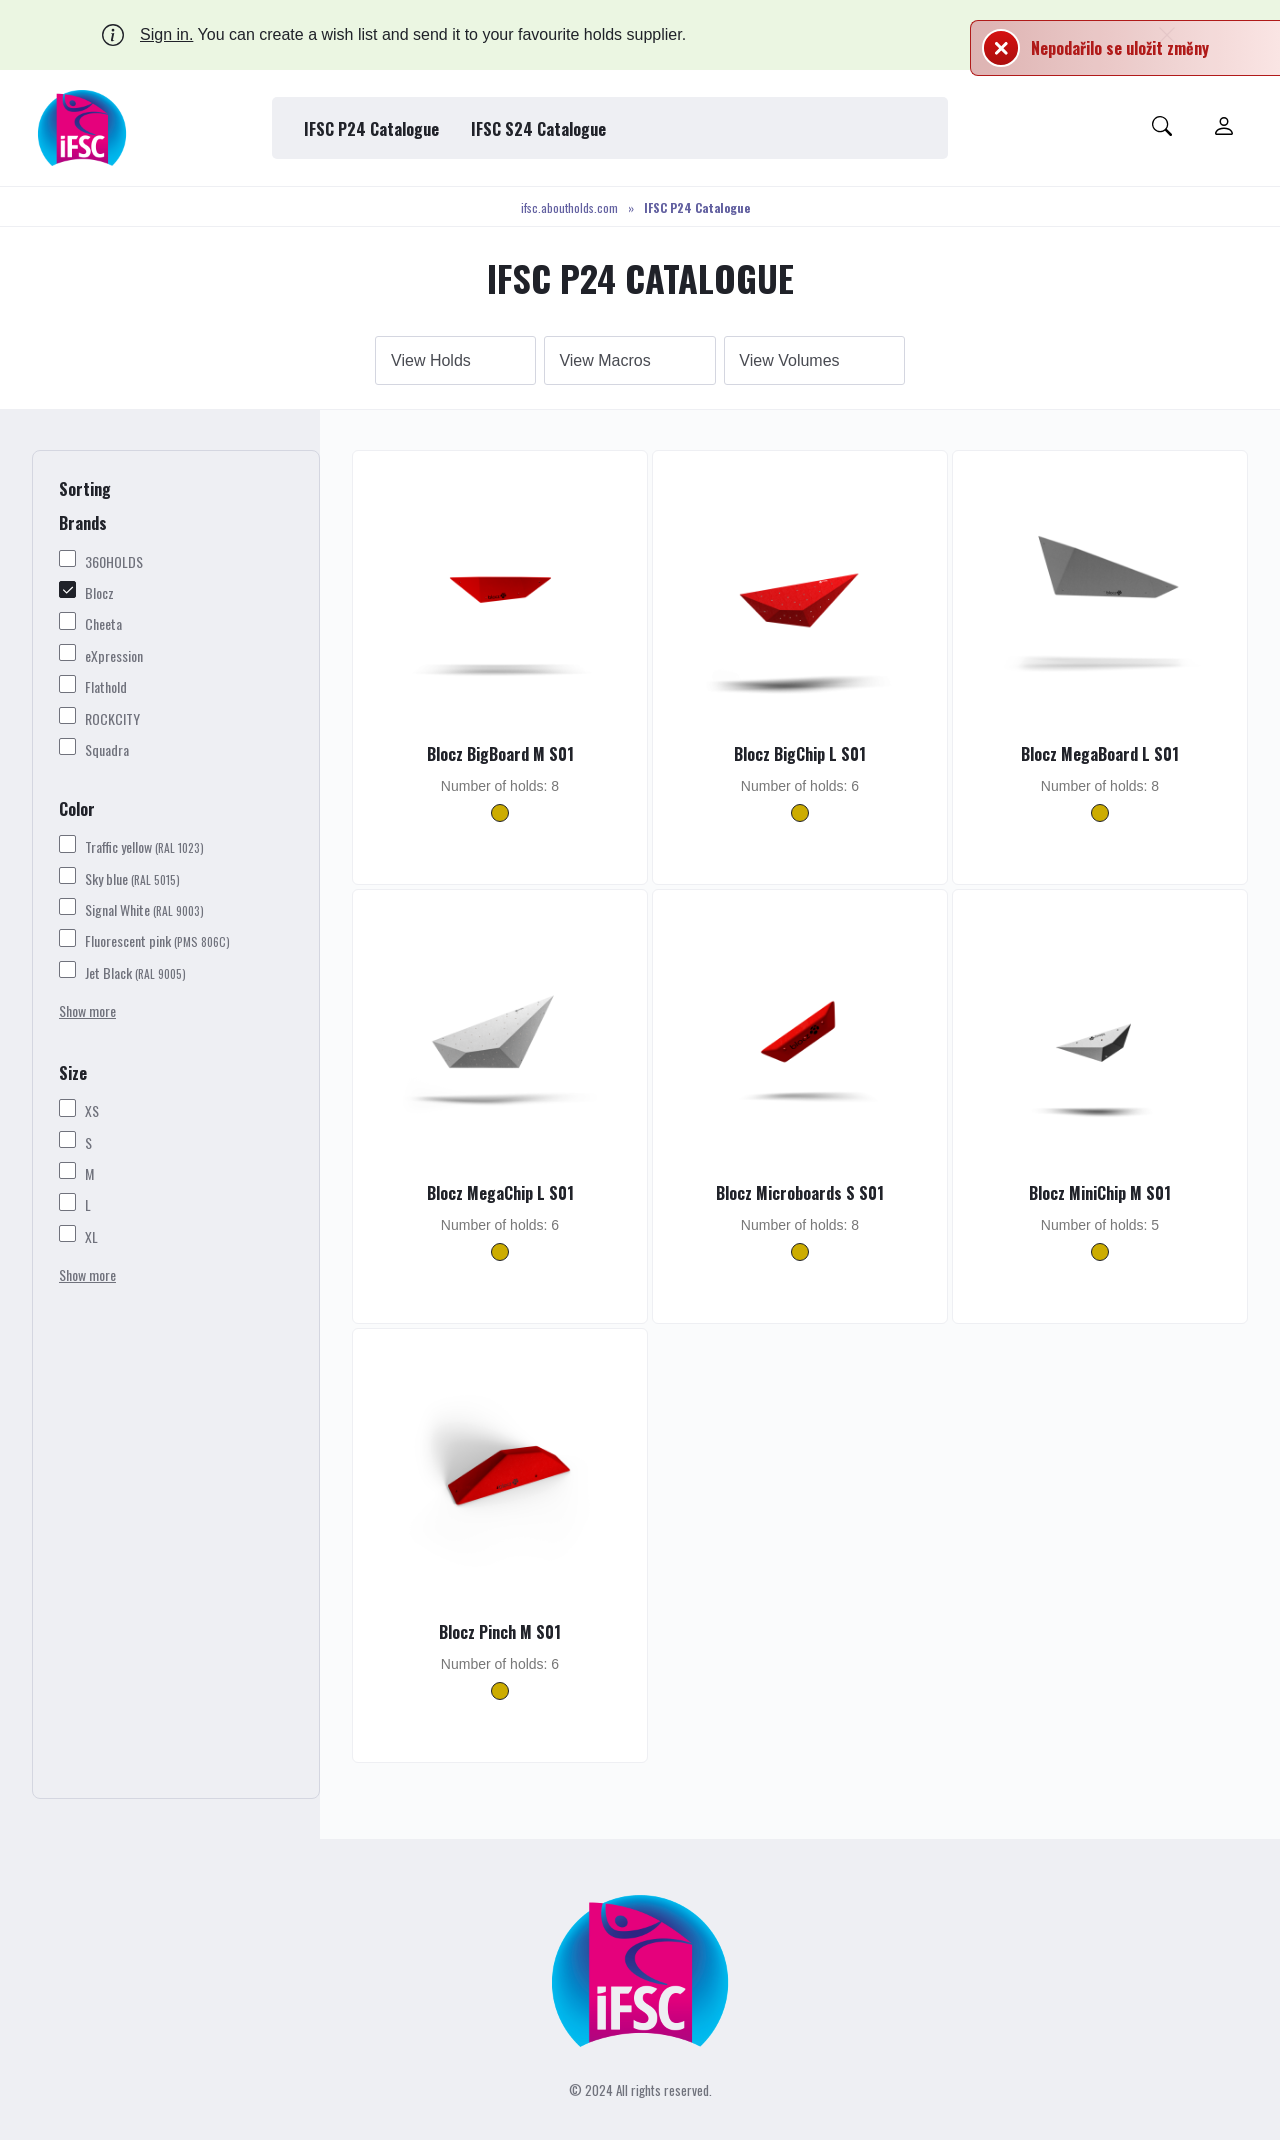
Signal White (144, 912)
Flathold (106, 689)
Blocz (99, 595)
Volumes (810, 361)
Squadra (107, 752)
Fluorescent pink (157, 943)
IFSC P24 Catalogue (371, 129)
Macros (625, 361)
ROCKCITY (112, 720)
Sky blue (132, 880)
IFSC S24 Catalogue (538, 129)
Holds (449, 361)
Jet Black (135, 975)
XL (91, 1238)
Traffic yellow (144, 849)
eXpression (114, 658)
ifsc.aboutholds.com (569, 207)
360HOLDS (114, 563)
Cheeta (103, 626)
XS (92, 1113)
